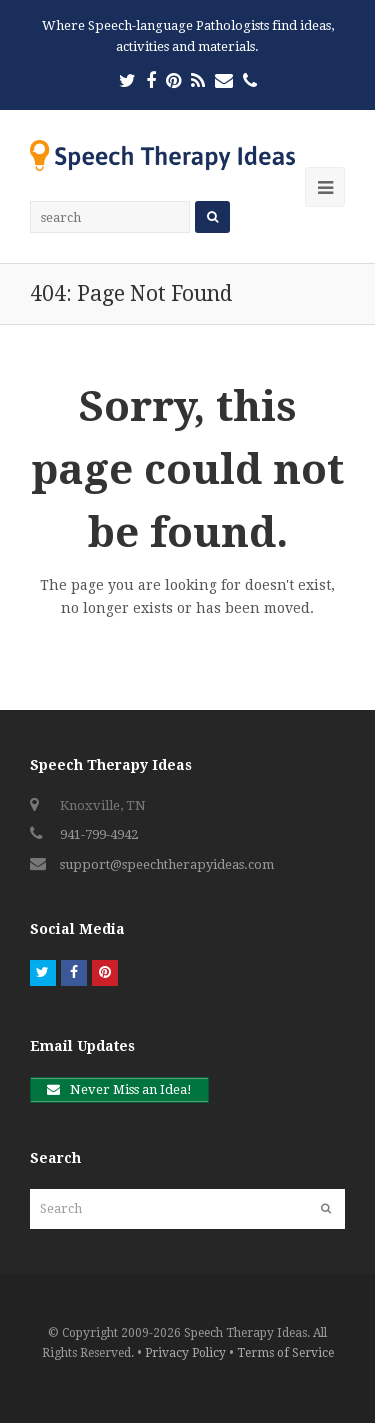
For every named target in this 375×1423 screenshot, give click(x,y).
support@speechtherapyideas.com (167, 864)
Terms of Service (285, 1353)
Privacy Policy (185, 1353)
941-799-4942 (99, 834)
